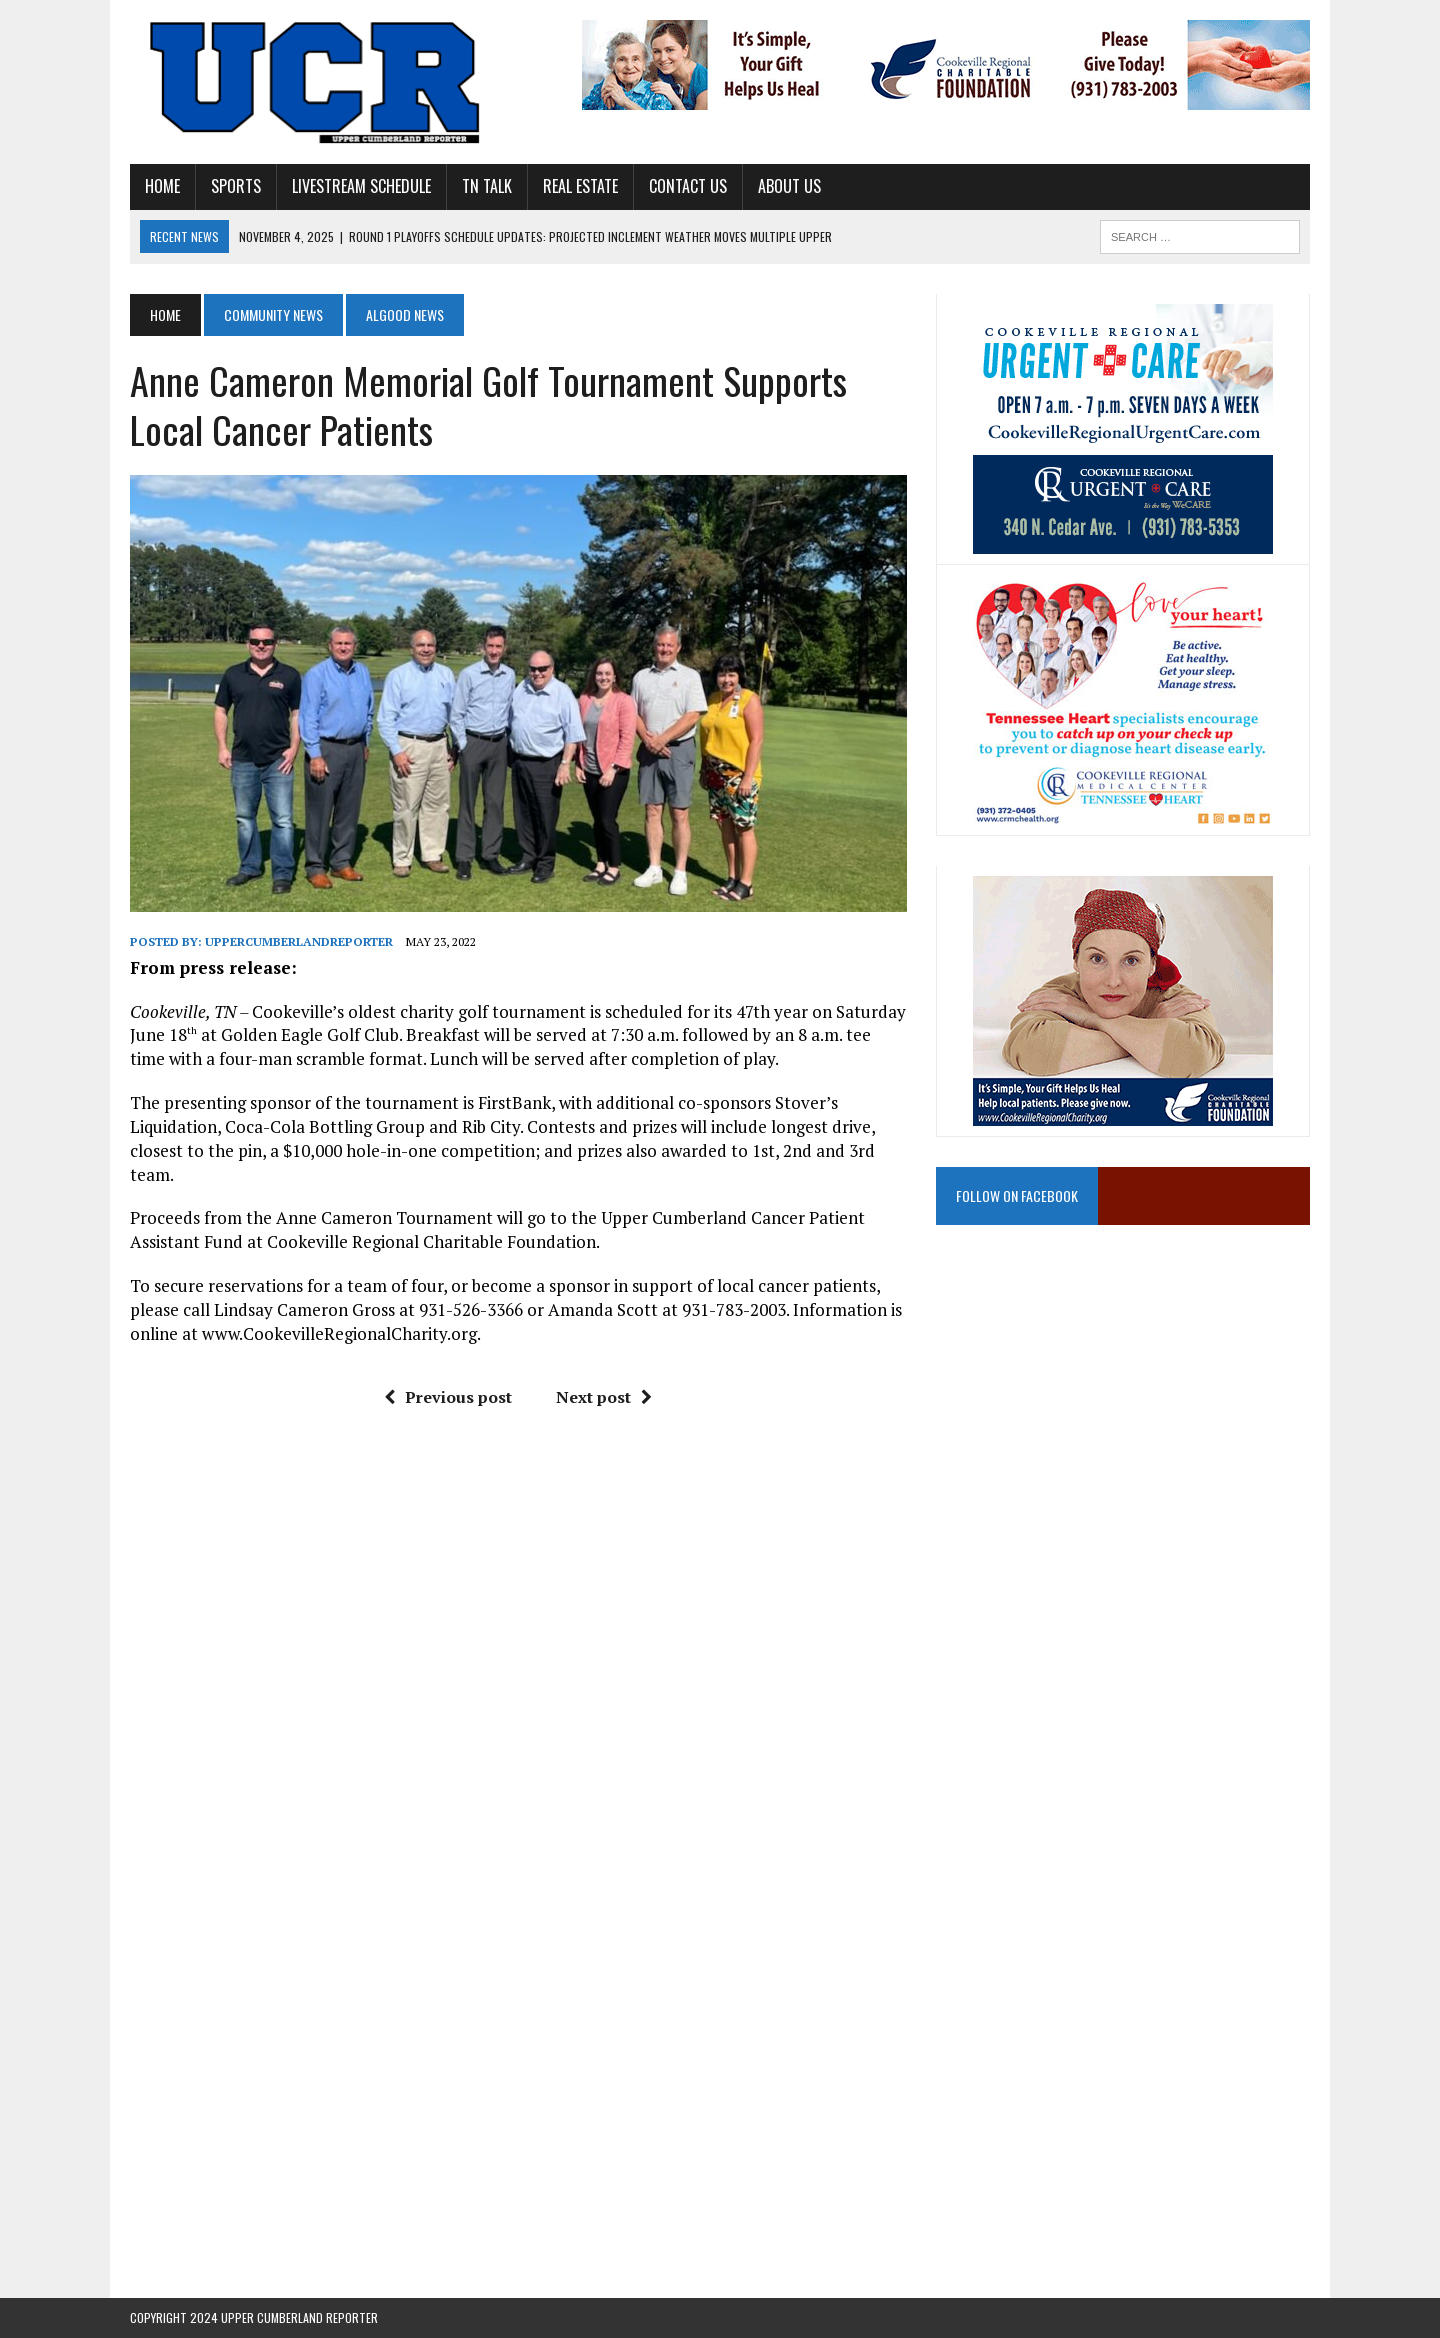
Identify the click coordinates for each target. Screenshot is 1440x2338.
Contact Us (688, 186)
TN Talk (487, 186)
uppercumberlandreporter (299, 941)
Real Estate (580, 186)
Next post (604, 1397)
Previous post (448, 1397)
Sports (236, 186)
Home (162, 186)
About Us (789, 186)
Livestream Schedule (361, 186)
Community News (273, 314)
